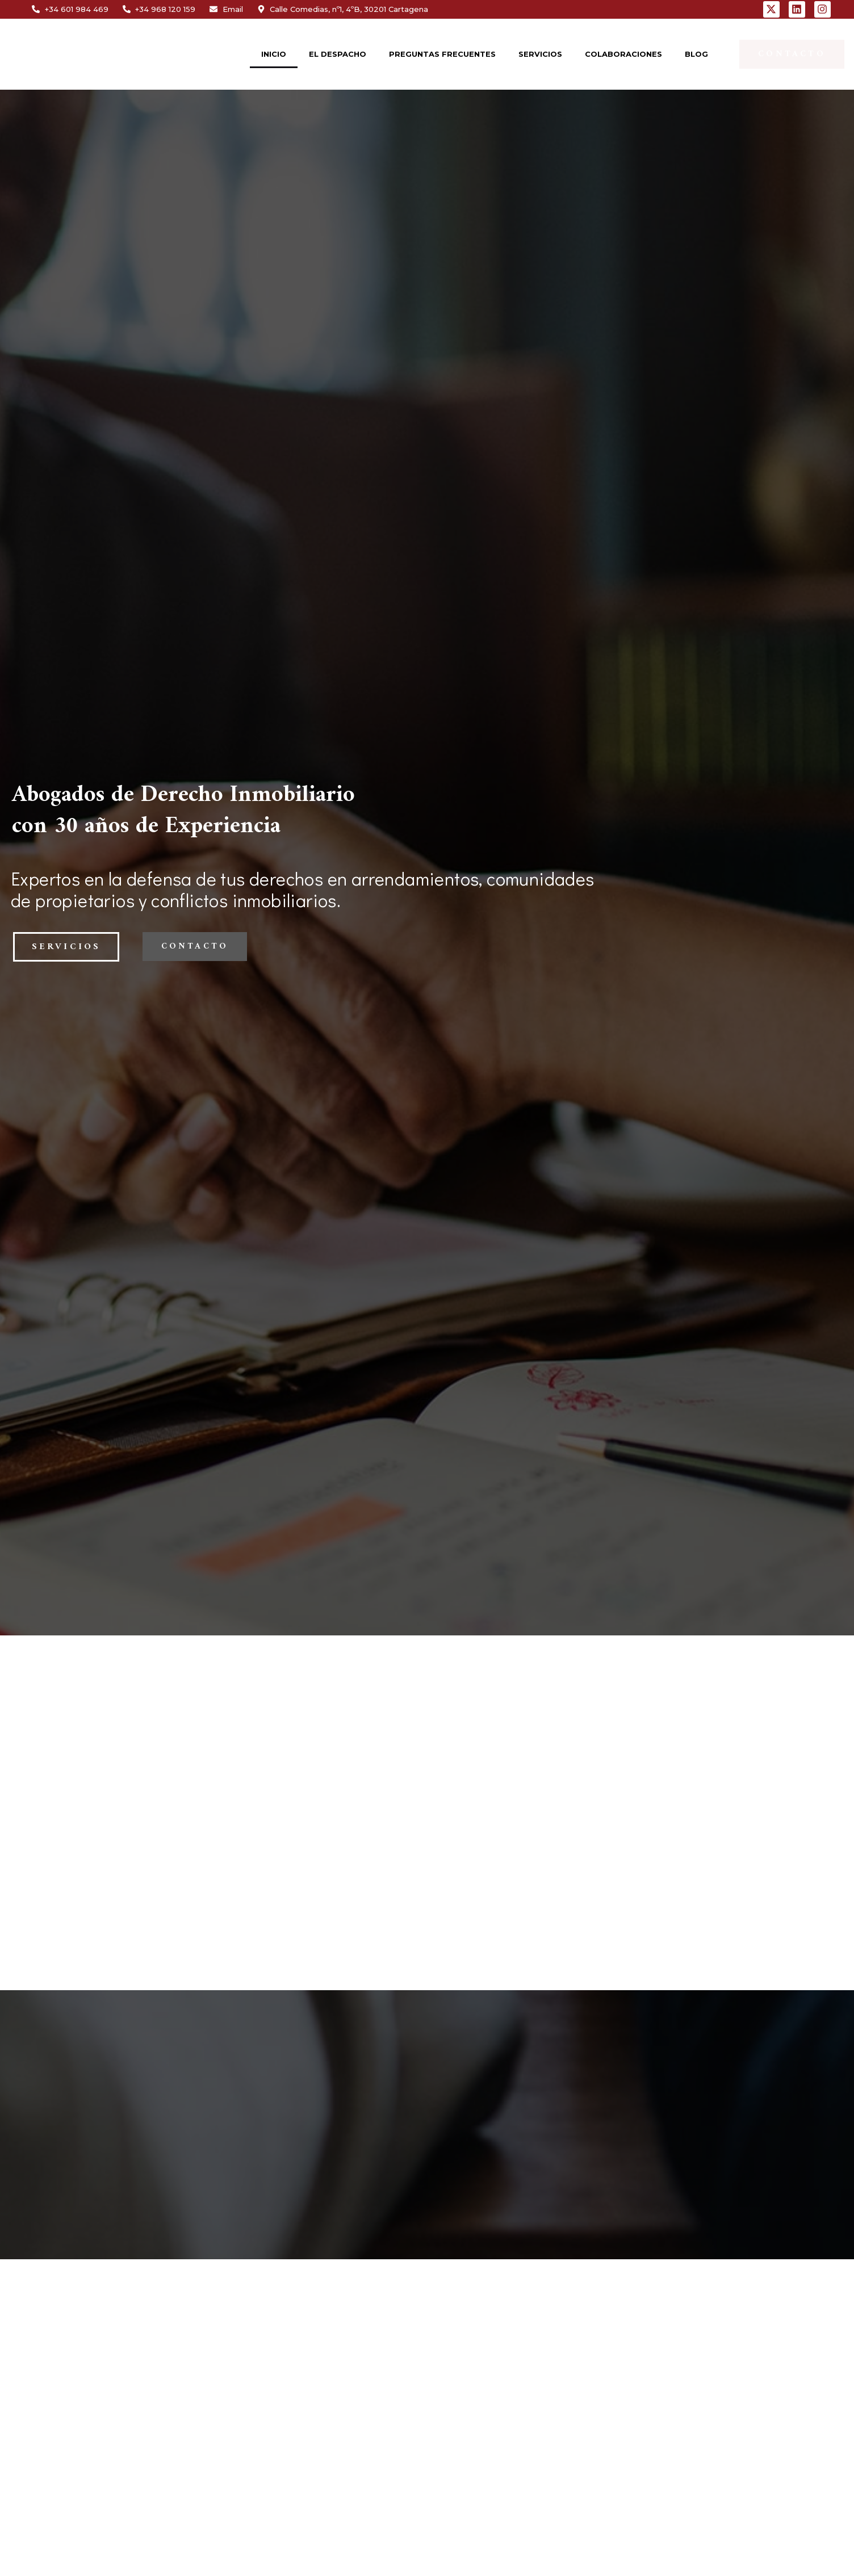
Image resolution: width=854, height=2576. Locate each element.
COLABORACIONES (623, 53)
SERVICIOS (540, 53)
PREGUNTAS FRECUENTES (442, 53)
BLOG (696, 53)
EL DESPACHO (337, 53)
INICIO (273, 53)
